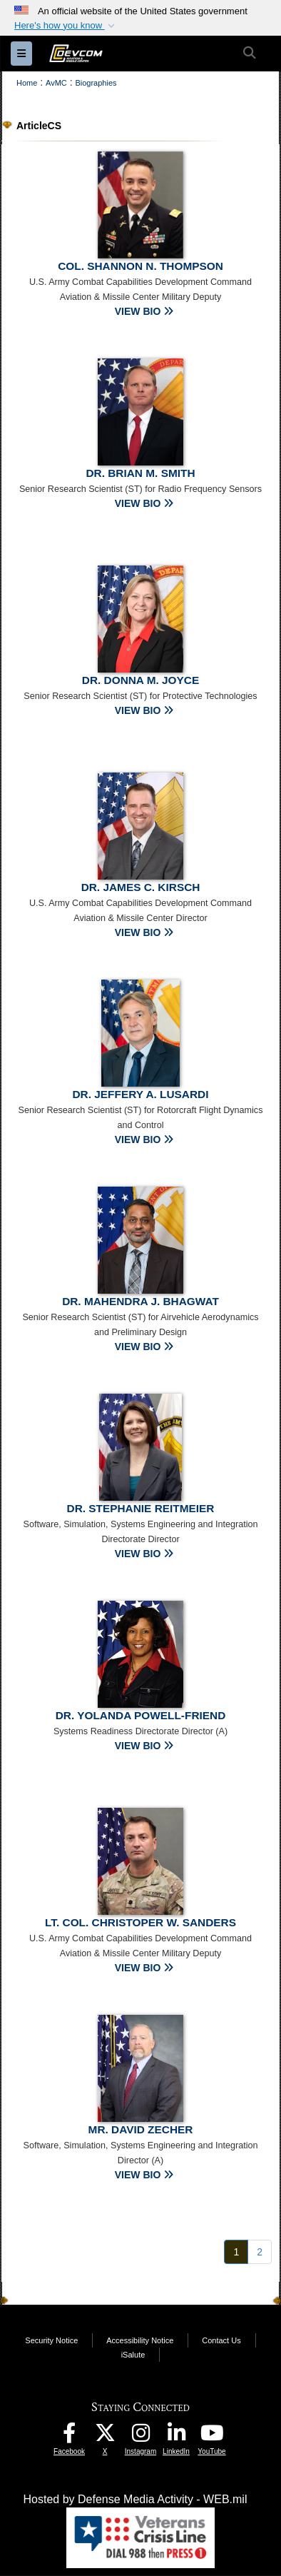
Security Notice (51, 2340)
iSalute (133, 2354)
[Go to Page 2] (259, 2252)
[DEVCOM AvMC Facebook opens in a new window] (69, 2436)
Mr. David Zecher (140, 2129)
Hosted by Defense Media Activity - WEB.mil (135, 2499)
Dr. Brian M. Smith (140, 473)
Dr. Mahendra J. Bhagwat (140, 1301)
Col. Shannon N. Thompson (140, 266)
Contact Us (221, 2340)
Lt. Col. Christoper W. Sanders (140, 1922)
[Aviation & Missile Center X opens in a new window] (105, 2436)
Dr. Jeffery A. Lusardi (141, 1094)
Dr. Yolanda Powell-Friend (141, 1715)
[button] (66, 26)
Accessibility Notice (139, 2340)
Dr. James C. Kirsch (140, 887)
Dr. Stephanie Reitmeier (141, 1508)
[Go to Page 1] (236, 2252)
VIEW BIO (144, 311)
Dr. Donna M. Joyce (140, 680)
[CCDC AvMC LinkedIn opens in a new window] (176, 2436)
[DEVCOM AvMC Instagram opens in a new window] (140, 2436)
